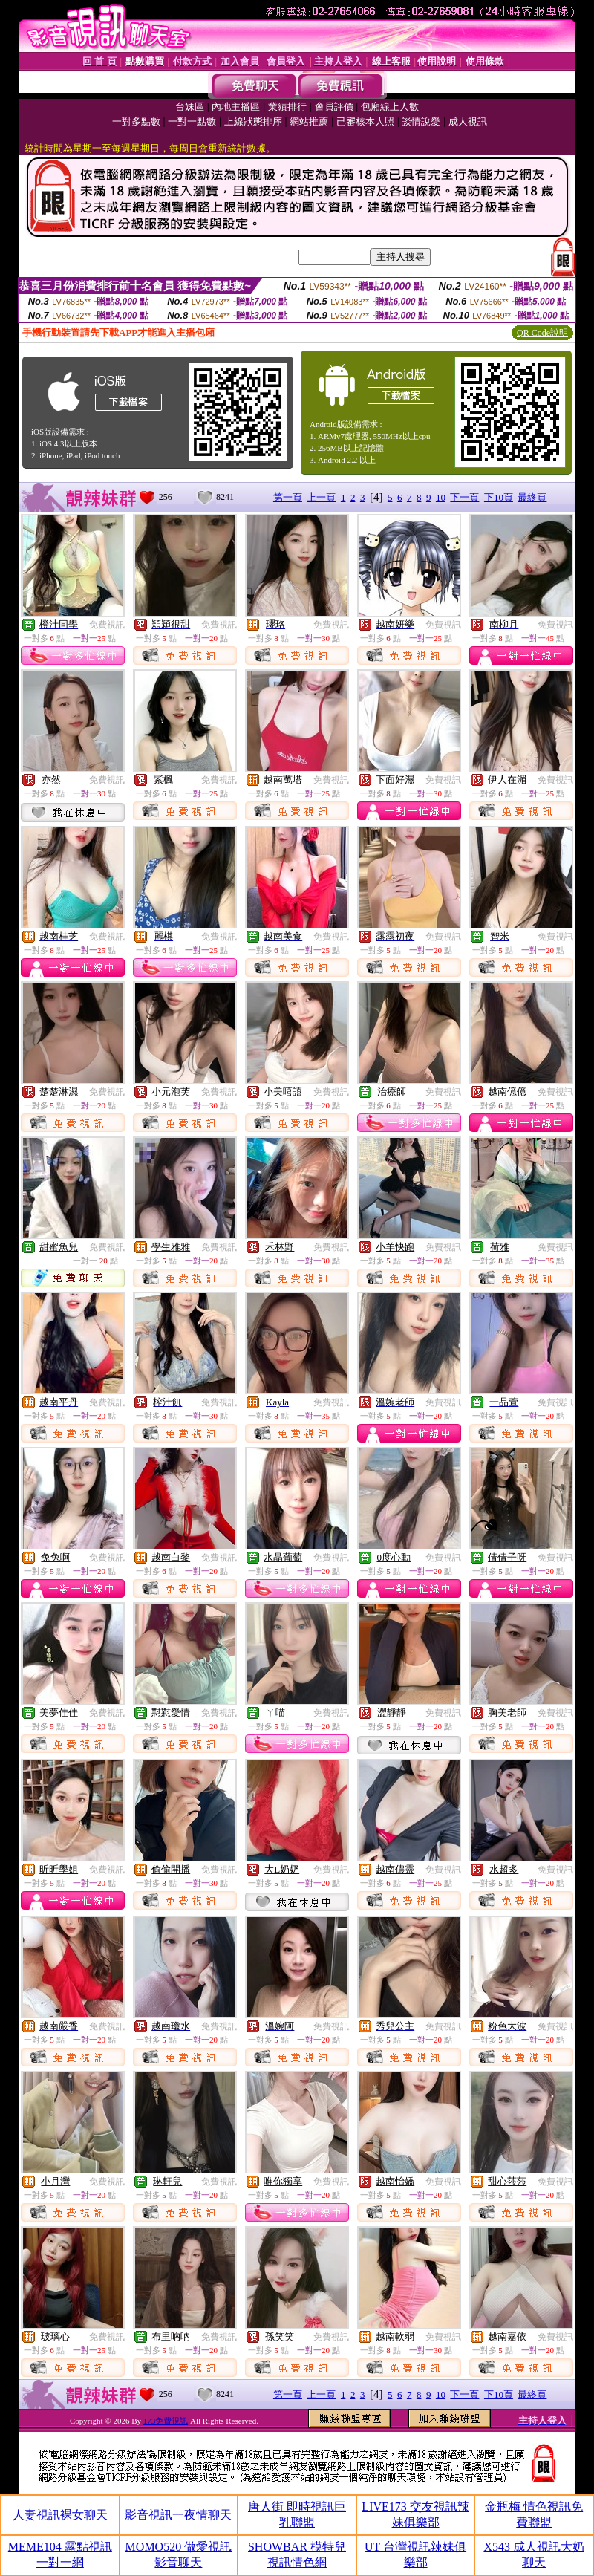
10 (441, 497)
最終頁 (532, 497)
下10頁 (498, 497)
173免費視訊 (166, 2420)
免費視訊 (107, 624)
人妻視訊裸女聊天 (60, 2514)
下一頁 (464, 497)
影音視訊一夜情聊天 (178, 2514)
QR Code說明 (542, 333)
